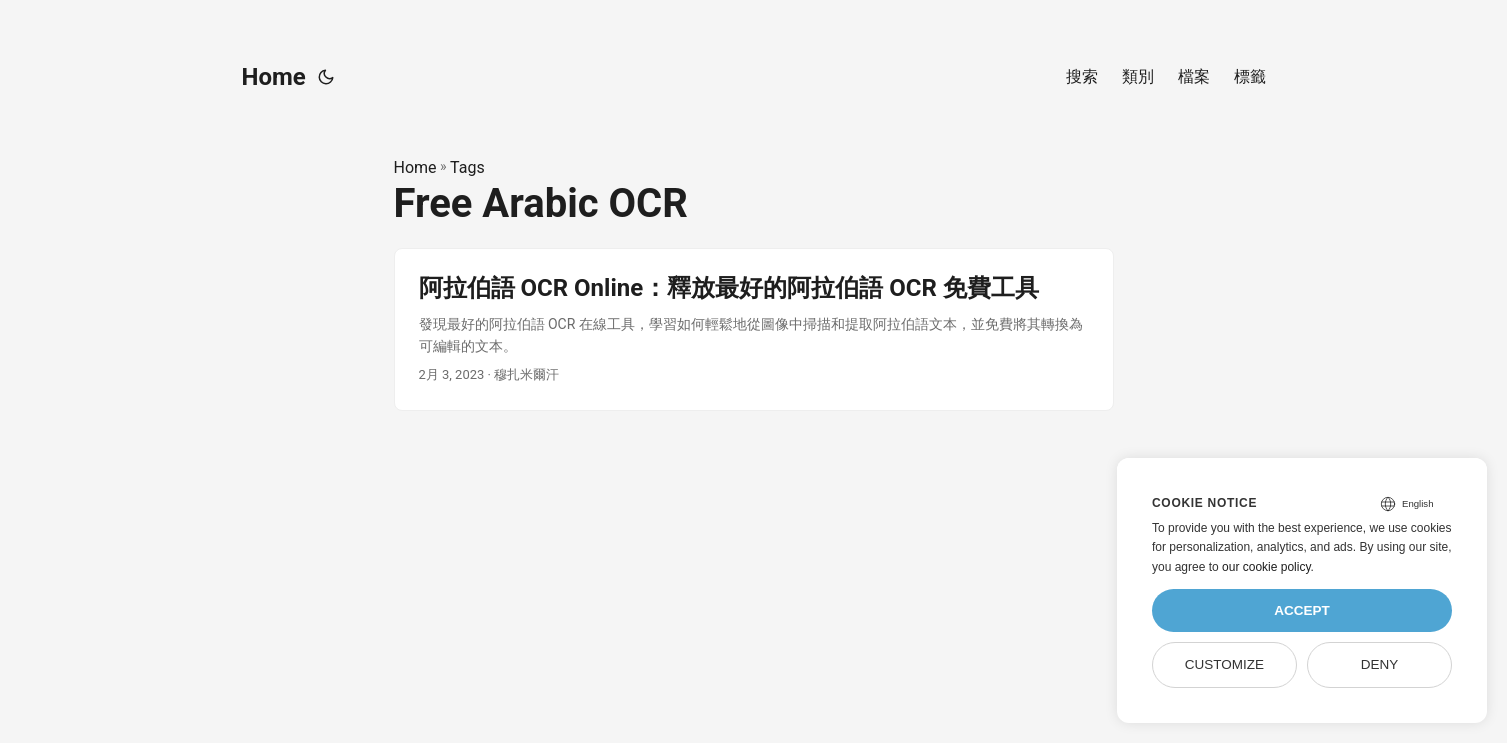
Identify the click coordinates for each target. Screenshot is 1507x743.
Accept (1302, 610)
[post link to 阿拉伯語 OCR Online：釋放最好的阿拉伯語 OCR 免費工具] (754, 329)
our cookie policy (1266, 567)
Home (274, 77)
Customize (1224, 664)
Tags (467, 167)
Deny (1380, 664)
